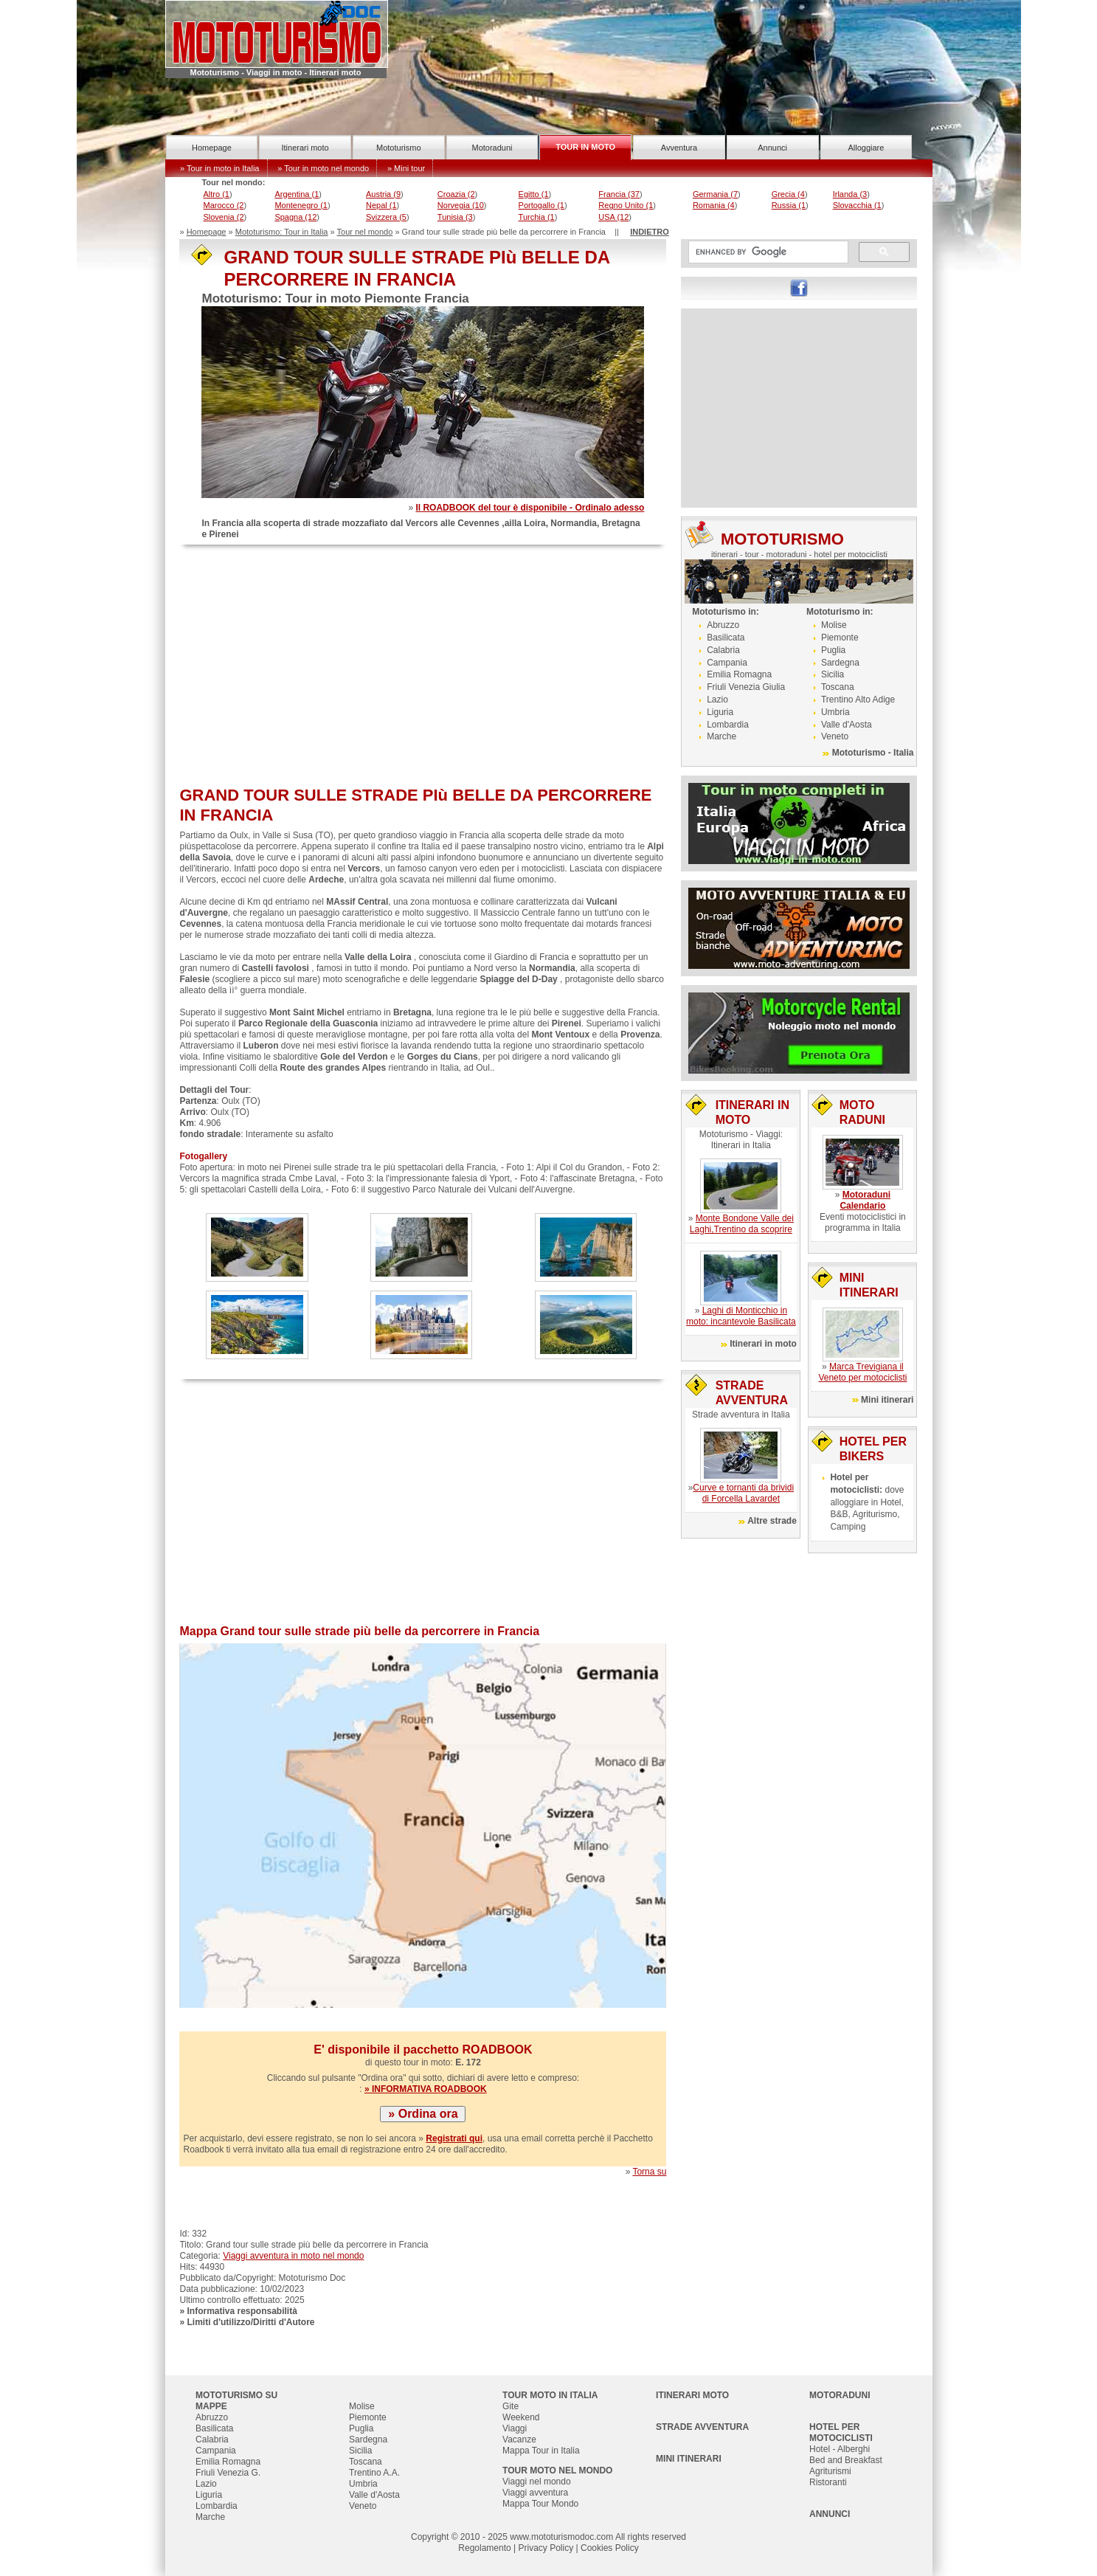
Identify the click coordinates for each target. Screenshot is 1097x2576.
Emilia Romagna (739, 674)
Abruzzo (723, 625)
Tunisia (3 (455, 217)
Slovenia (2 (223, 217)
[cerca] (767, 252)
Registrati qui (454, 2138)
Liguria (720, 712)
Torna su (649, 2171)
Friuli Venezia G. (227, 2473)
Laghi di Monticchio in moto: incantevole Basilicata (741, 1316)
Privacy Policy (546, 2548)
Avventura (679, 147)
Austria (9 (383, 194)
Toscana (837, 687)
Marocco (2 (223, 205)
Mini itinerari (887, 1400)
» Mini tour (406, 168)
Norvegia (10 (460, 205)
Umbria (835, 712)
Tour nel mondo (365, 231)
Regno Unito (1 (625, 205)
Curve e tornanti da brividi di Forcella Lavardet (743, 1493)
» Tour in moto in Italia (219, 168)
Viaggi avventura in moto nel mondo (293, 2256)
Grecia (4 (788, 194)
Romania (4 (714, 205)
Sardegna (840, 662)
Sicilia (832, 674)
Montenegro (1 (301, 205)
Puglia (833, 650)
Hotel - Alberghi (839, 2449)
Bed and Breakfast (845, 2460)
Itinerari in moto (763, 1344)
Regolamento (484, 2548)
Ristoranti (828, 2482)
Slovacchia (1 (857, 205)
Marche (721, 736)
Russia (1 (789, 205)
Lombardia (728, 724)
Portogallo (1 (541, 205)
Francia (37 (619, 194)
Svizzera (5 (386, 217)
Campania (727, 662)
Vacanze (519, 2439)
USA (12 (613, 217)
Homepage (212, 147)
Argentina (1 (296, 194)
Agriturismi (830, 2471)
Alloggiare (866, 147)
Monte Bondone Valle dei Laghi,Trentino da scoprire (742, 1224)
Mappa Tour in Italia (541, 2450)
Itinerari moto (304, 147)
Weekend (520, 2417)
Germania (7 (715, 194)
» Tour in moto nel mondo (323, 168)
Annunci (772, 147)
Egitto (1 (534, 194)
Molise (834, 625)
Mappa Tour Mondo (540, 2504)
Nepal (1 (381, 205)
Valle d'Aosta (846, 724)
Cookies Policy (610, 2548)
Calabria (723, 650)
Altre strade (772, 1521)
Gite (510, 2406)
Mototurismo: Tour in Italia (281, 231)
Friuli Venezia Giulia (746, 687)
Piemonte (840, 637)
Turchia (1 (537, 217)
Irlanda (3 (850, 194)
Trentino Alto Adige (858, 699)
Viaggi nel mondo (536, 2481)
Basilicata (725, 637)
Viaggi (514, 2428)
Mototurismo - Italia (873, 752)
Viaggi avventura (535, 2492)
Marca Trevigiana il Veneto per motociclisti (862, 1372)
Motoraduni (491, 147)
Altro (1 (216, 194)
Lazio (717, 699)
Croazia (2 (456, 194)
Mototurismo (398, 147)
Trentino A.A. (374, 2473)
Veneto (834, 736)
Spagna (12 (295, 217)
